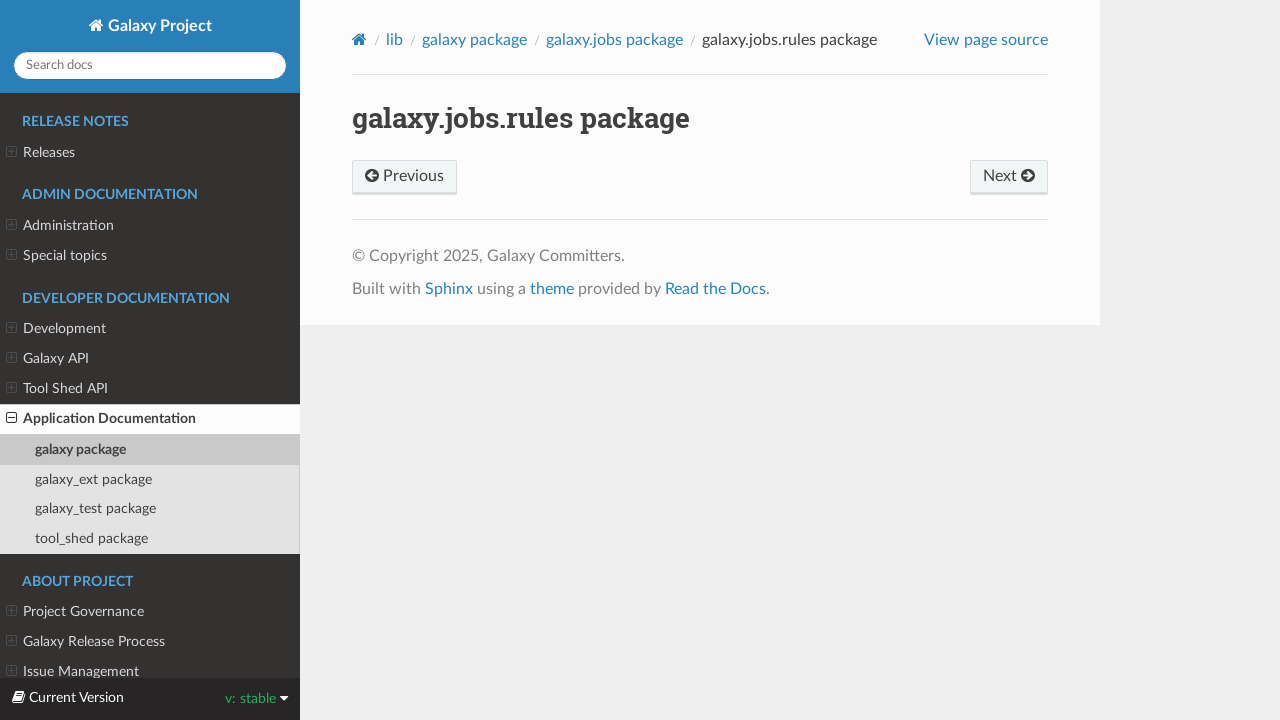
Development (56, 329)
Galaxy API (47, 359)
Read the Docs (715, 289)
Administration (60, 226)
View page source (986, 40)
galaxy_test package (95, 508)
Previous (404, 176)
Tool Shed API (57, 389)
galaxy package (80, 449)
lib (394, 40)
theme (552, 289)
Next (1009, 176)
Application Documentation (101, 419)
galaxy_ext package (93, 479)
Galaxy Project (158, 26)
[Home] (359, 39)
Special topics (56, 256)
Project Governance (75, 612)
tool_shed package (91, 538)
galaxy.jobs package (614, 40)
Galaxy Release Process (85, 642)
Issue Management (72, 672)
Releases (40, 153)
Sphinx (449, 289)
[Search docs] (150, 65)
